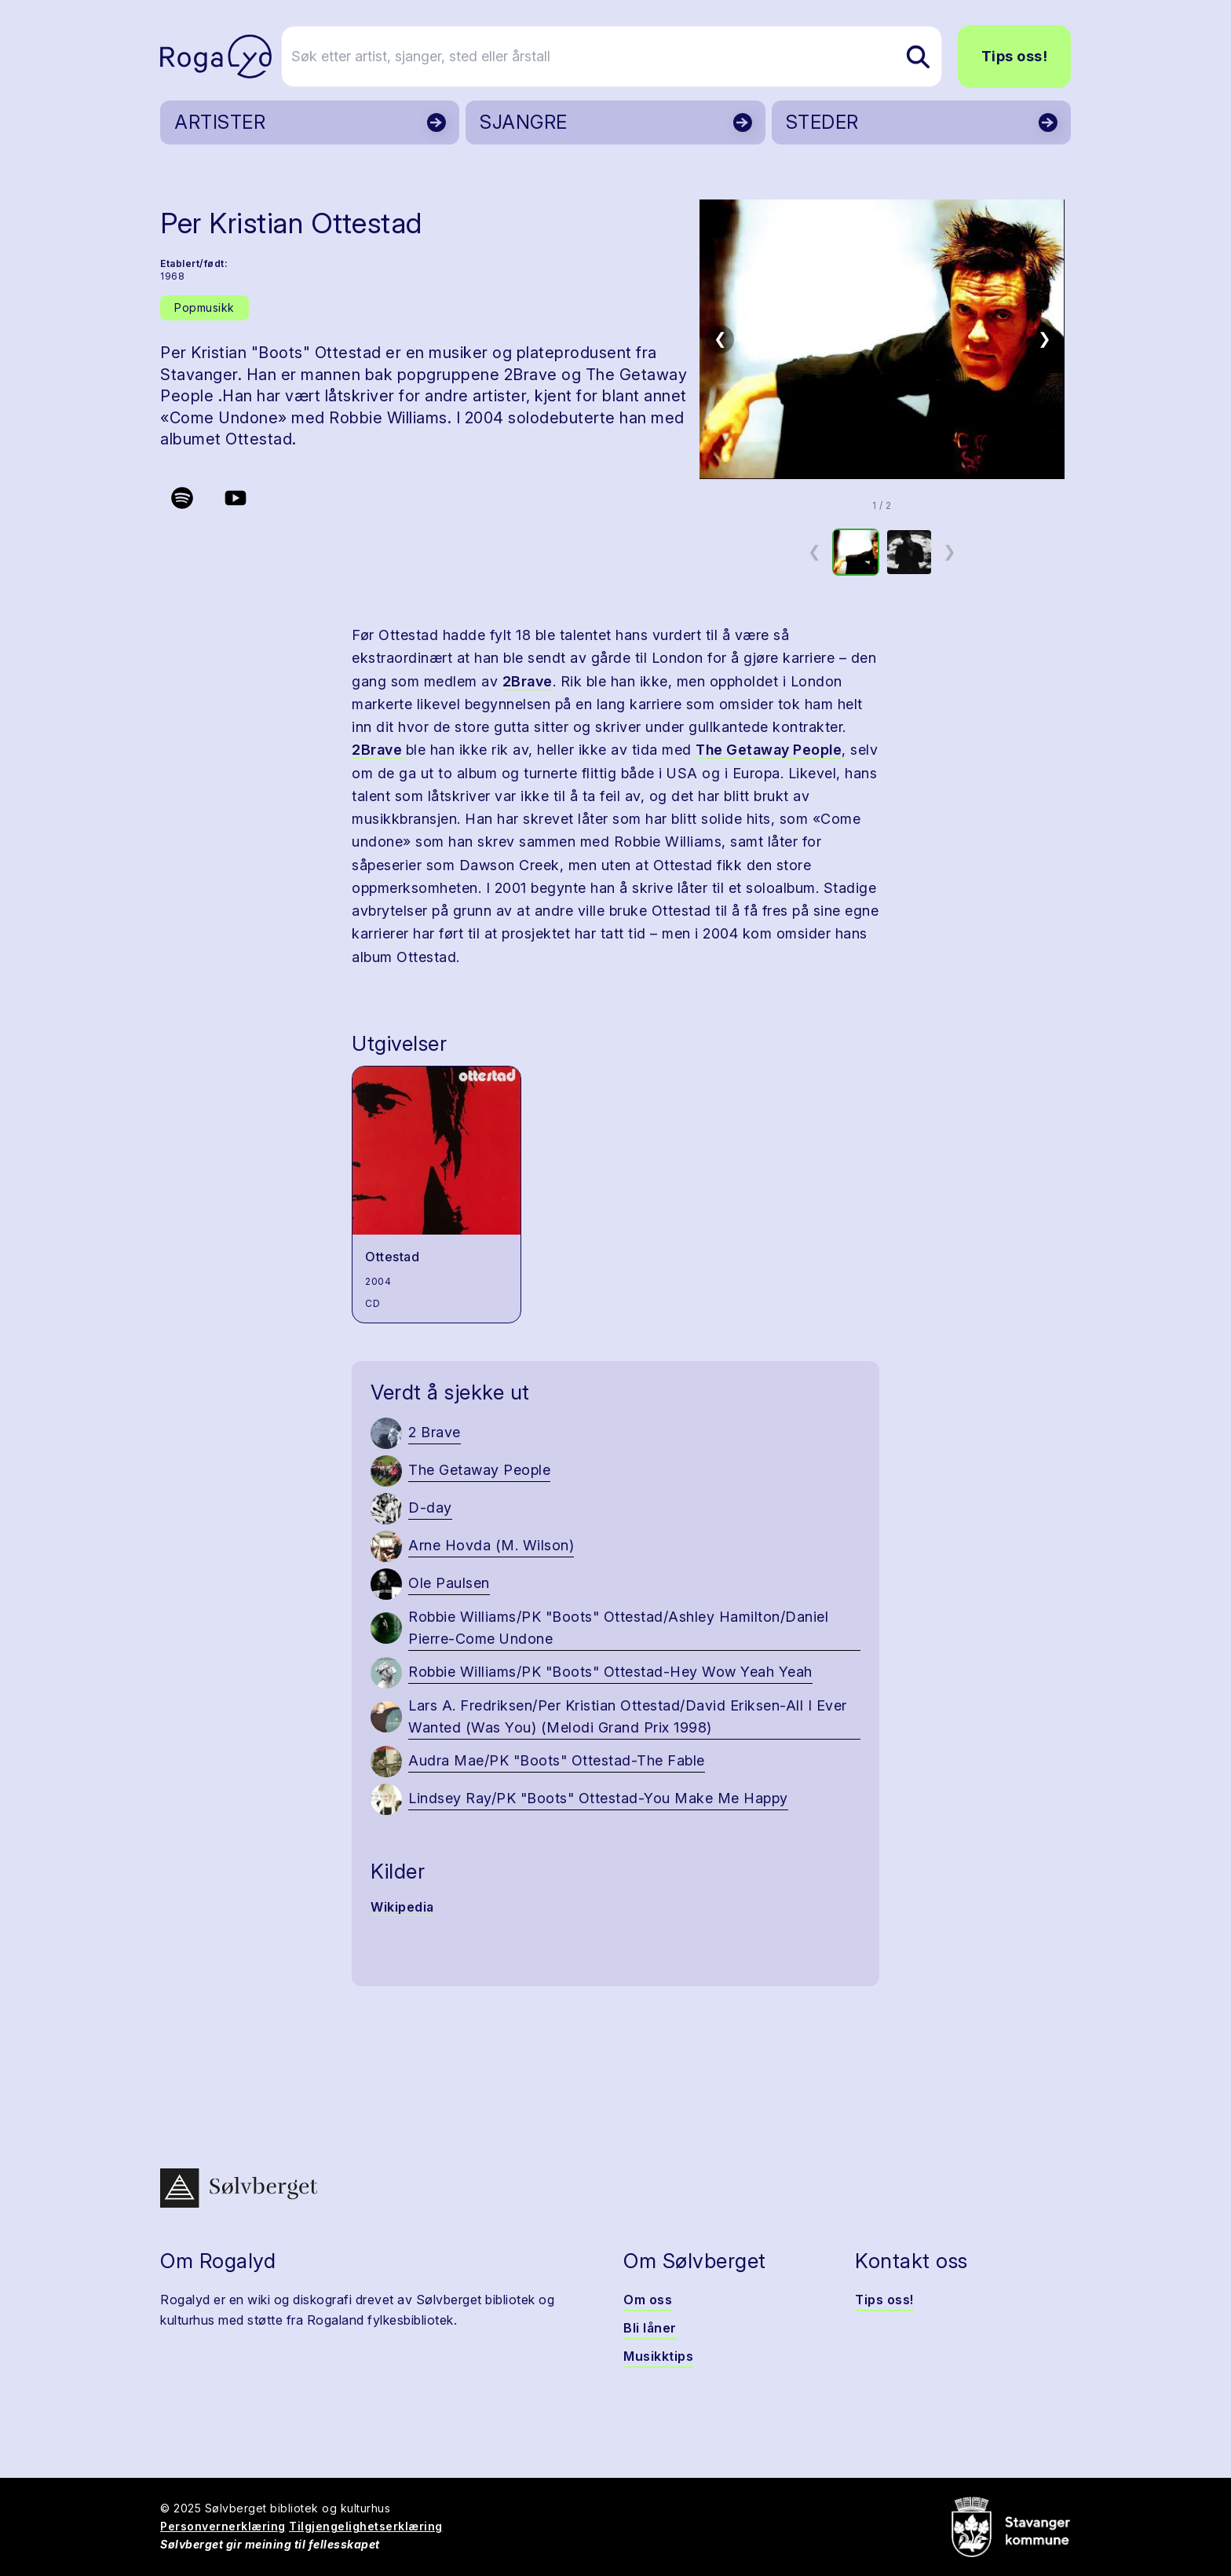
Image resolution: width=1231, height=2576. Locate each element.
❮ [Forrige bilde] (720, 338)
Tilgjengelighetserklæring (366, 2526)
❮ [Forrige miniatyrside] (814, 551)
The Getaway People (769, 749)
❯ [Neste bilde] (1044, 338)
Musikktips (658, 2356)
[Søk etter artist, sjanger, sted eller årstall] (622, 56)
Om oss (647, 2299)
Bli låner (650, 2328)
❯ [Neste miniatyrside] (949, 551)
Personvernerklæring (223, 2526)
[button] (882, 339)
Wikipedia (402, 1907)
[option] (855, 552)
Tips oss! (1014, 56)
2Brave (527, 681)
